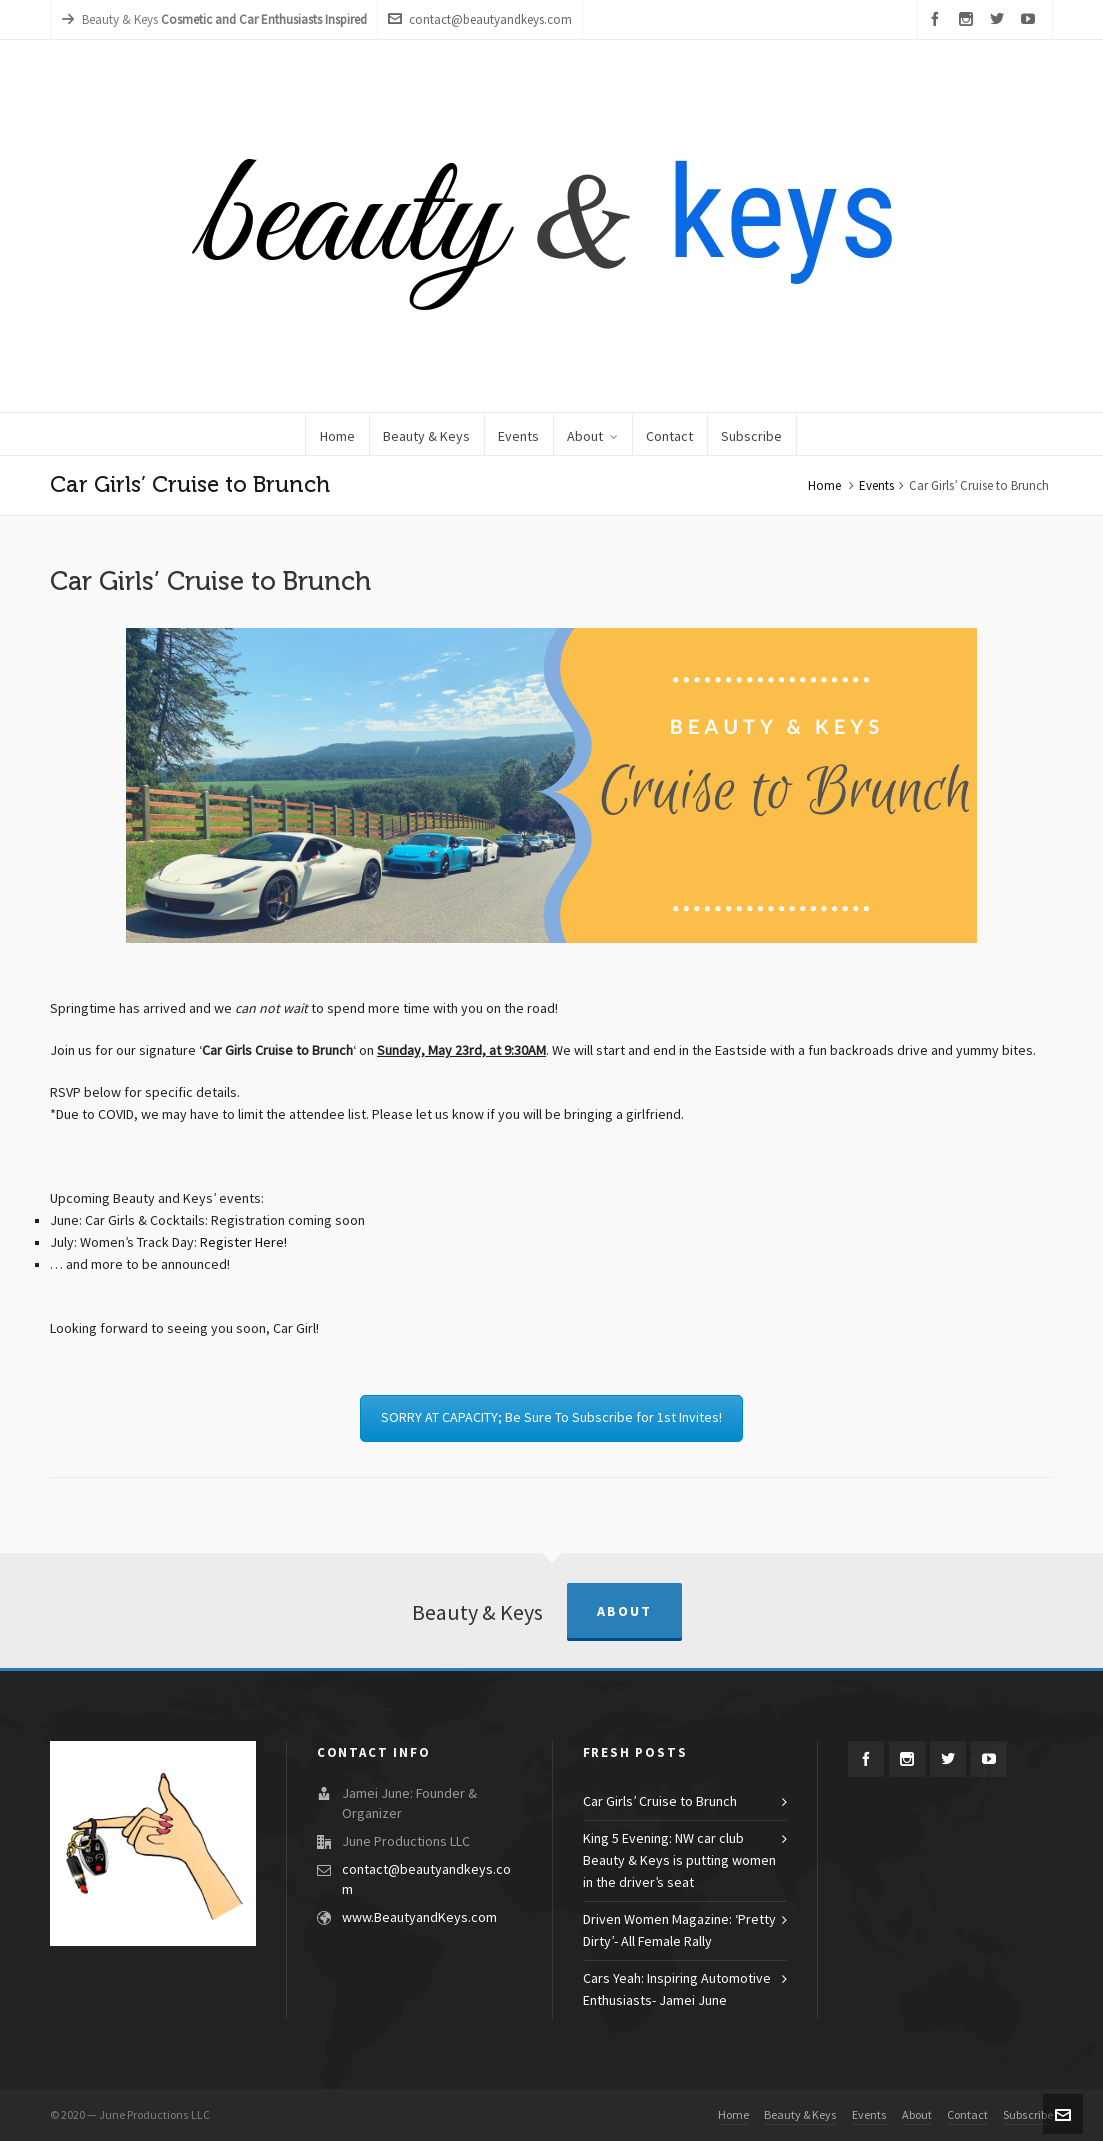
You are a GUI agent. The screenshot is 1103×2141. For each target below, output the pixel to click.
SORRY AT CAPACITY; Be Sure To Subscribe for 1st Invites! (551, 1418)
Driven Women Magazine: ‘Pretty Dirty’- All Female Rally (679, 1931)
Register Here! (243, 1243)
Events (876, 486)
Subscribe (1028, 2115)
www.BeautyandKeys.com (419, 1918)
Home (824, 486)
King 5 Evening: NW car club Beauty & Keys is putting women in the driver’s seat (679, 1861)
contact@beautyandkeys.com (480, 19)
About (624, 1611)
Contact (967, 2115)
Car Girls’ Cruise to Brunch (660, 1802)
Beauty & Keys (800, 2115)
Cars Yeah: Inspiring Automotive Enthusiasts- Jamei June (677, 1990)
